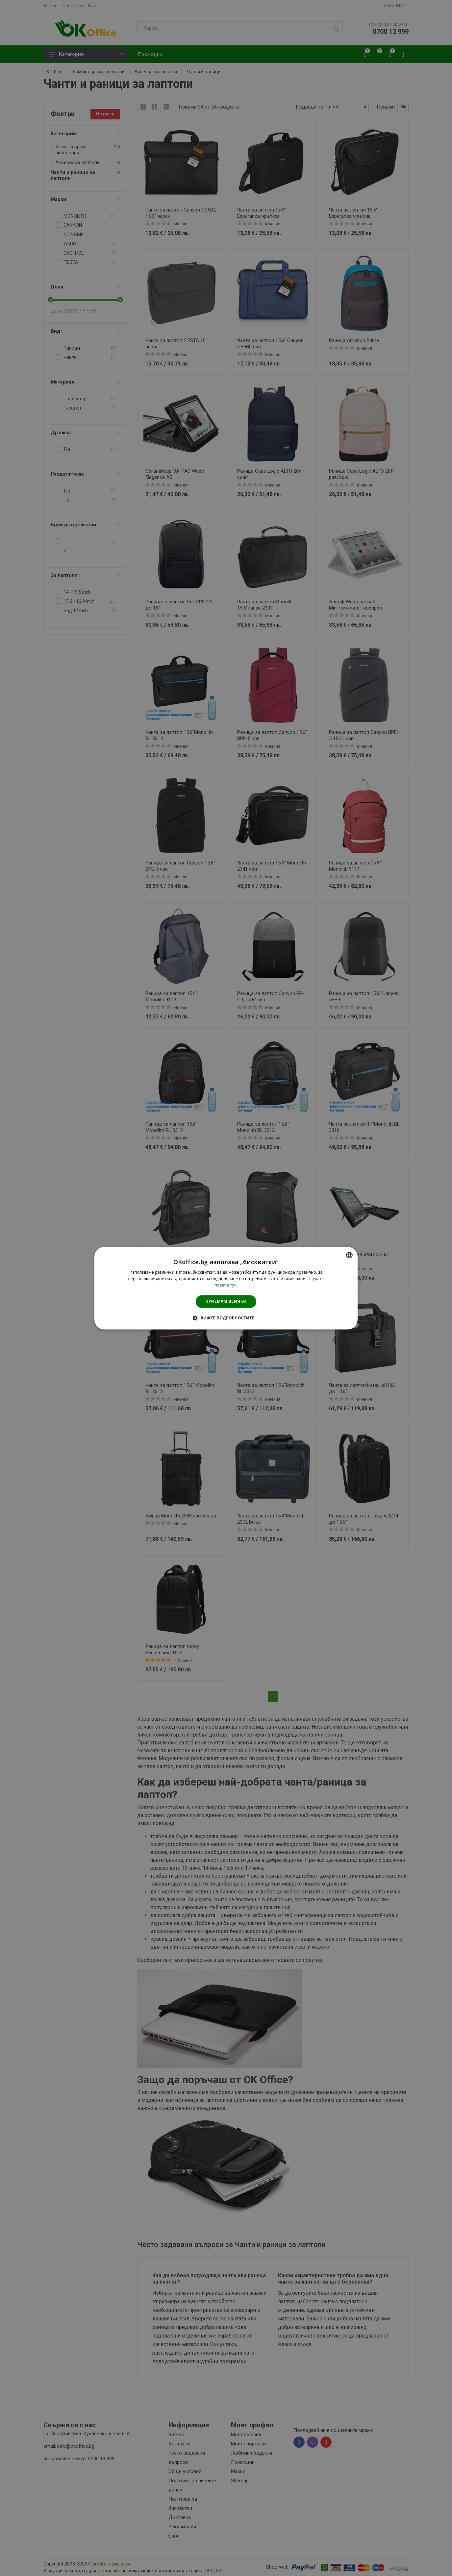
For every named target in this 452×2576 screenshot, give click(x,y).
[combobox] (349, 1255)
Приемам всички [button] (226, 1301)
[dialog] (226, 1288)
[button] (226, 1317)
